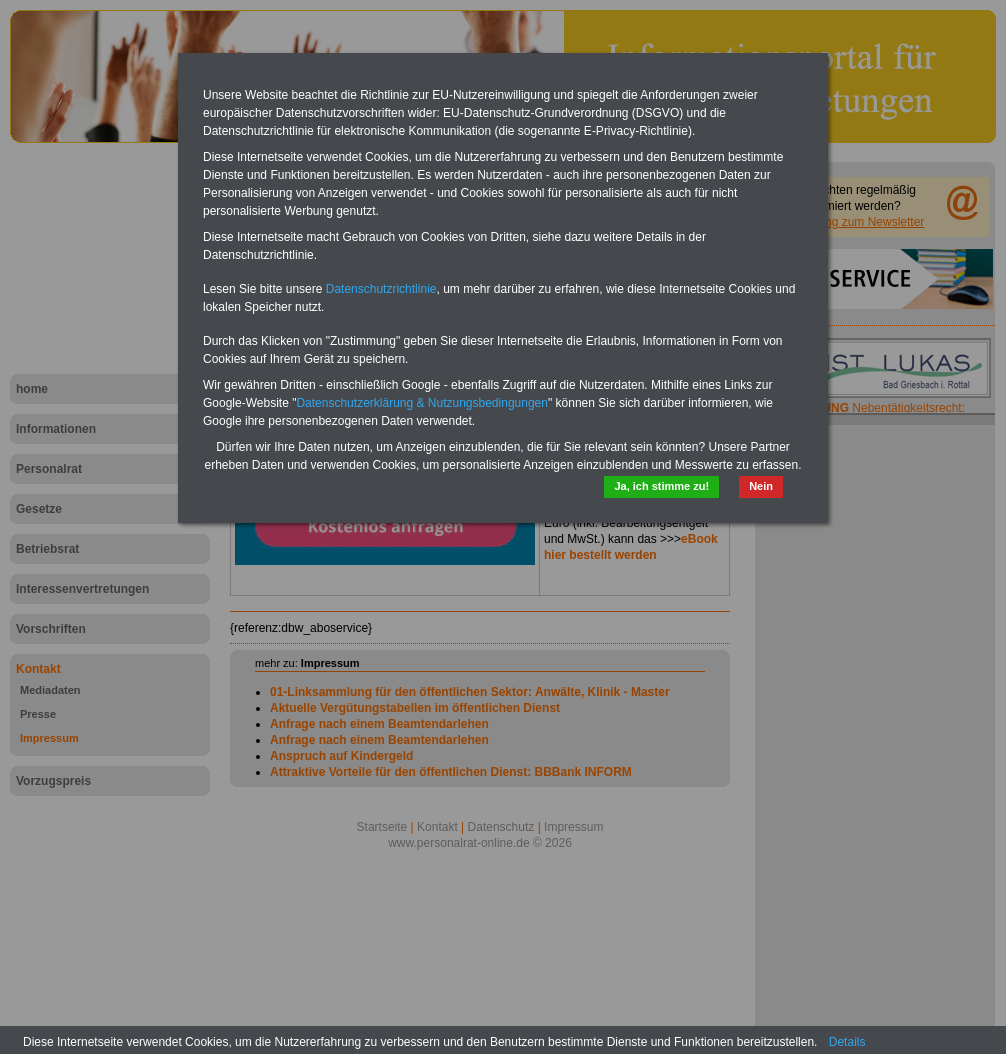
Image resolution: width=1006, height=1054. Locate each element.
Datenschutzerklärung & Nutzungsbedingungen (422, 403)
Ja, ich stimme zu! (661, 486)
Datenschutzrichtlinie (381, 289)
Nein (761, 486)
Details (847, 1042)
